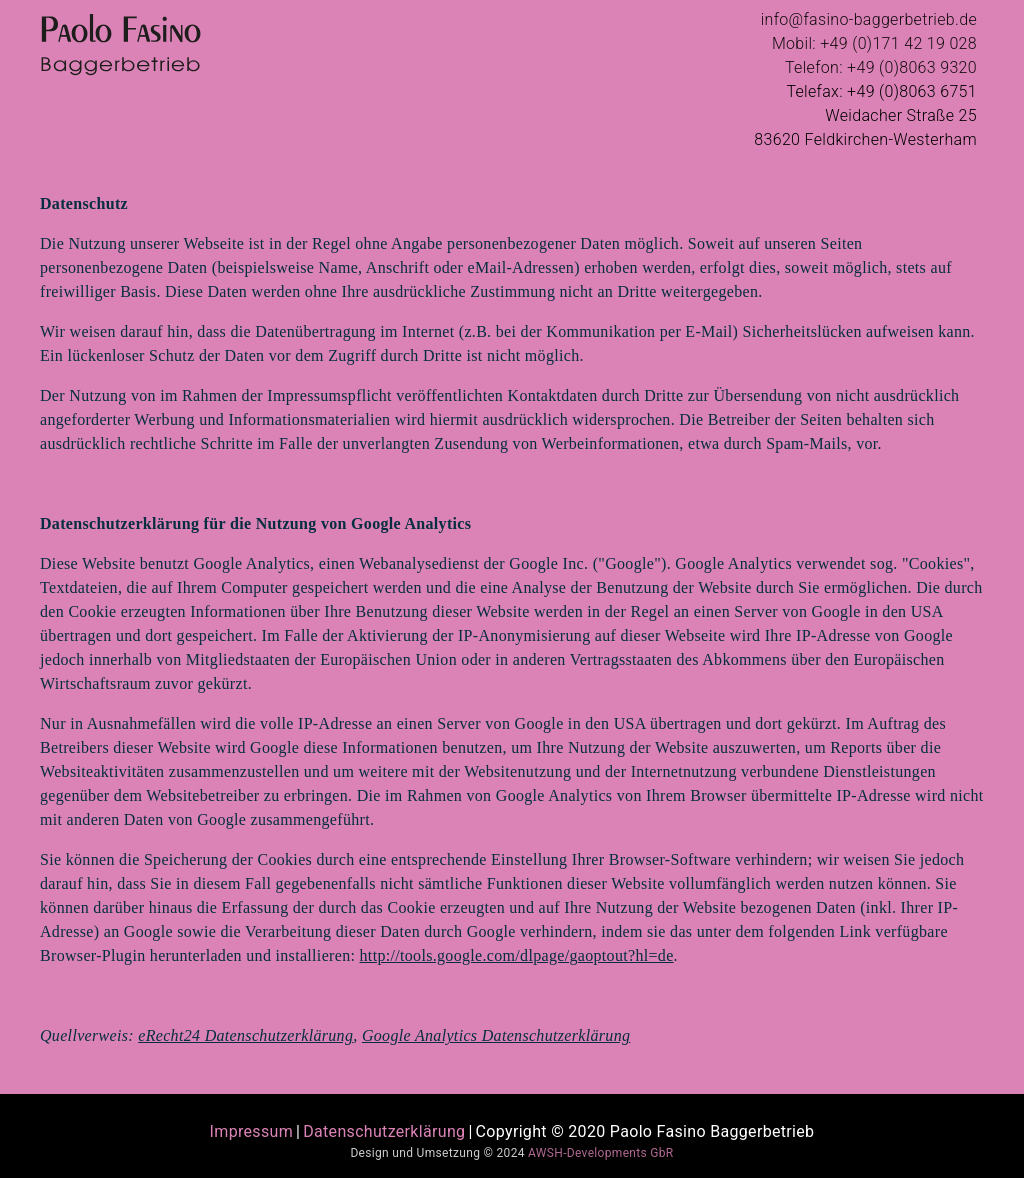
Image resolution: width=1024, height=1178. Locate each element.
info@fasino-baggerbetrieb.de (869, 19)
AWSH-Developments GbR (600, 1153)
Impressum (251, 1131)
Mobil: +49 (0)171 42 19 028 (874, 43)
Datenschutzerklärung (384, 1131)
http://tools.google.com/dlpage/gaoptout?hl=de (517, 955)
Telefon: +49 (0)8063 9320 (881, 67)
